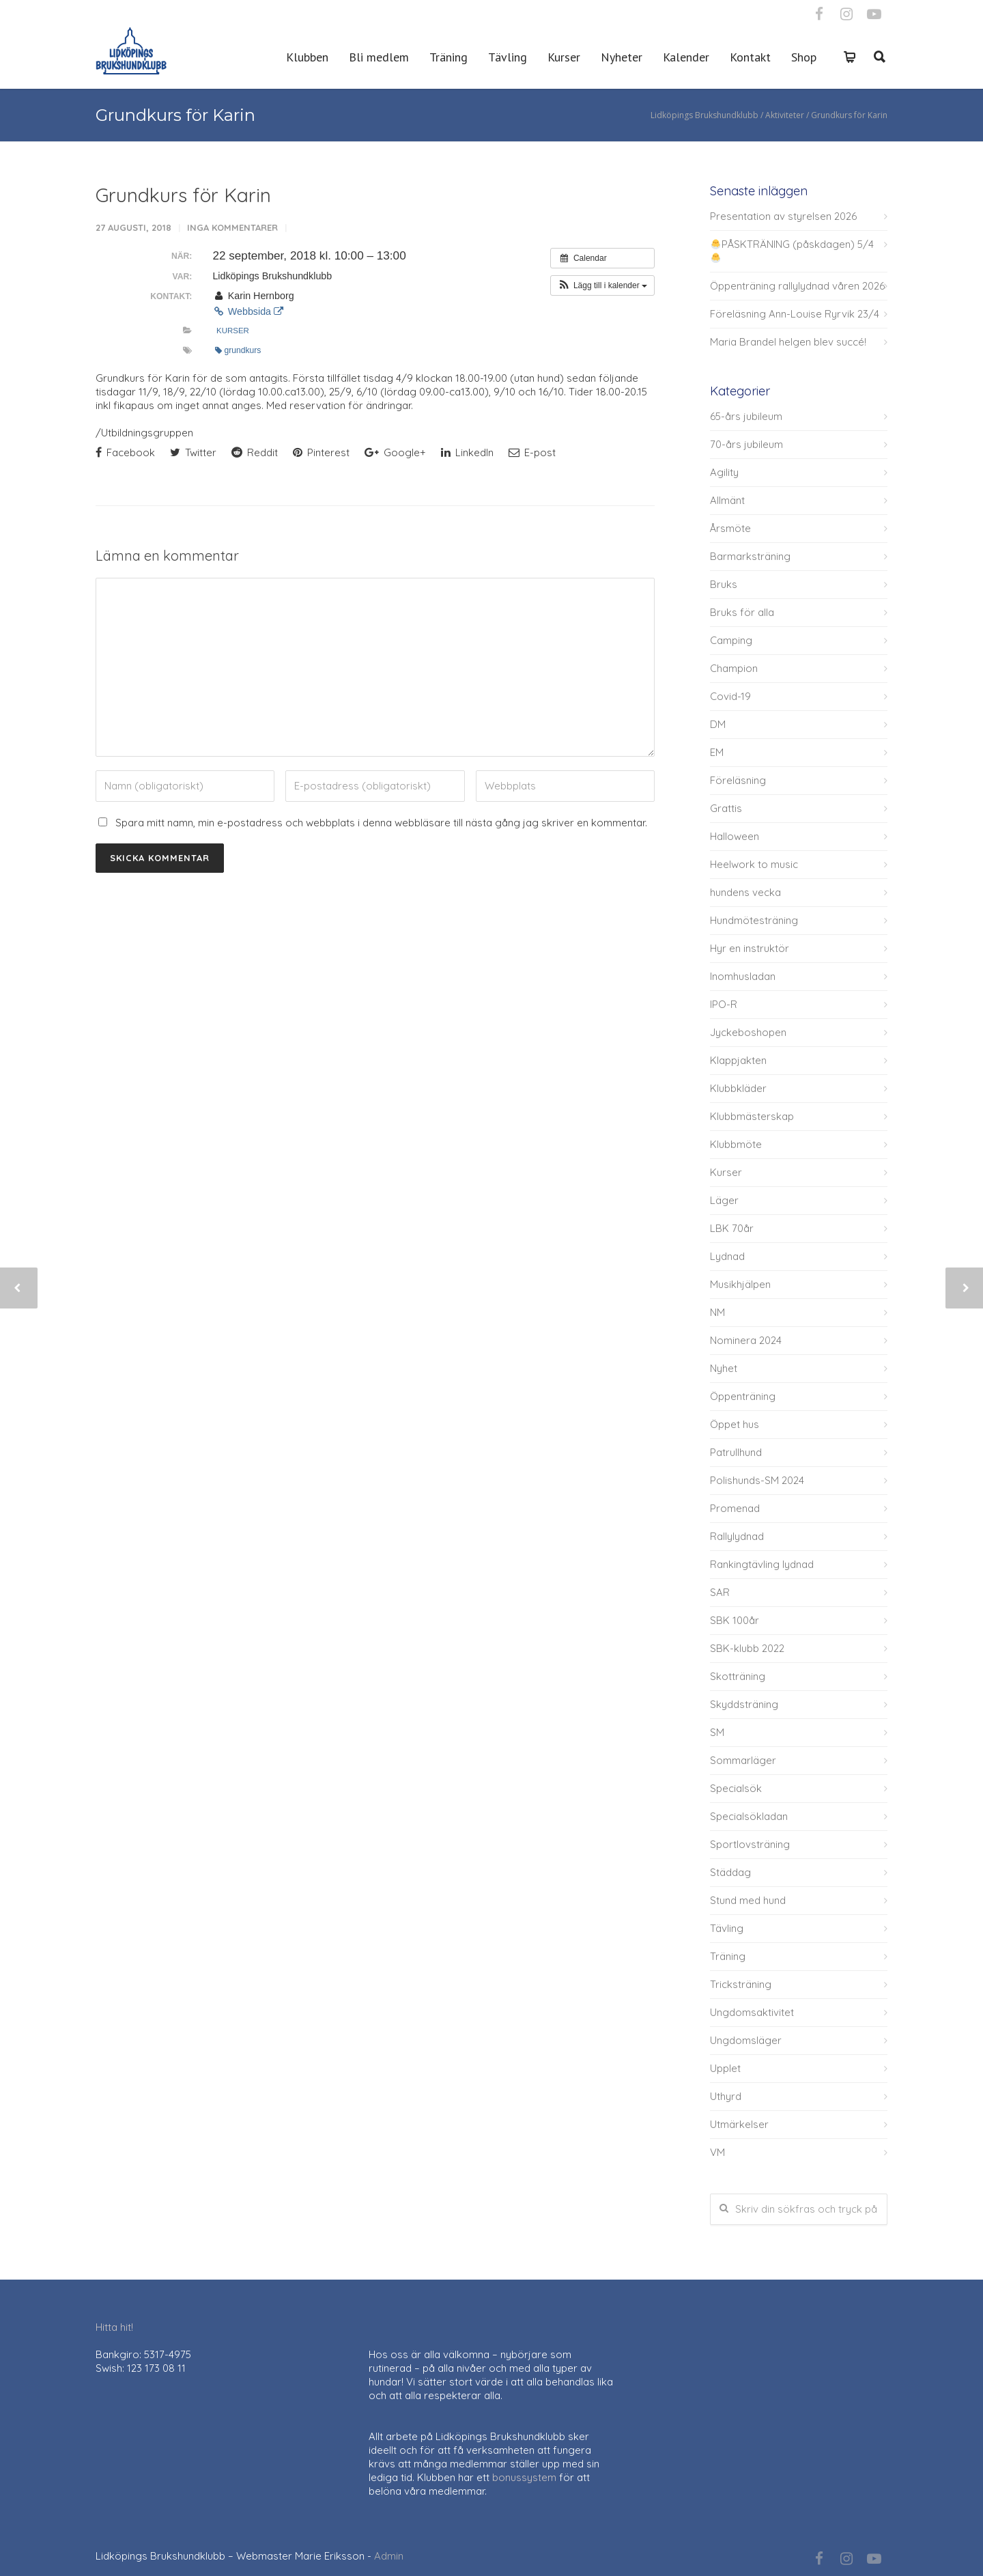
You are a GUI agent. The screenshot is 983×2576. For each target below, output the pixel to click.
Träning (448, 57)
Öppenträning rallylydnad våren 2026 (797, 285)
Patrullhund (736, 1452)
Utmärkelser (739, 2124)
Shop (803, 57)
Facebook (125, 452)
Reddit (254, 452)
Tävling (507, 57)
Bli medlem (379, 57)
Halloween (734, 836)
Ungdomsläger (746, 2040)
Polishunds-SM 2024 (757, 1480)
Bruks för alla (742, 612)
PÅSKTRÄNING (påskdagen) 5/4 (792, 250)
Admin (388, 2555)
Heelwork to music (754, 864)
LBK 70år (732, 1228)
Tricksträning (740, 1984)
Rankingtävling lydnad (762, 1564)
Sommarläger (743, 1760)
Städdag (730, 1872)
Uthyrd (725, 2096)
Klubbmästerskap (752, 1116)
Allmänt (727, 500)
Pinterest (321, 452)
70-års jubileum (746, 444)
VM (717, 2152)
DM (718, 724)
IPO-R (723, 1004)
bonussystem (524, 2477)
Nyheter (621, 57)
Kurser (563, 57)
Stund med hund (748, 1900)
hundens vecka (745, 892)
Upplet (725, 2068)
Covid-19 (730, 696)
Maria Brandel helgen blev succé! (788, 341)
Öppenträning (742, 1396)
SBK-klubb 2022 (747, 1648)
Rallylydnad (737, 1536)
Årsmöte (730, 528)
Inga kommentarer (232, 227)
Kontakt (750, 57)
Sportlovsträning (750, 1844)
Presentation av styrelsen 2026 (783, 216)
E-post (532, 452)
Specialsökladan (749, 1816)
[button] (602, 285)
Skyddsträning (744, 1704)
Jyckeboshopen (748, 1032)
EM (717, 752)
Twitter (193, 452)
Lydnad (727, 1256)
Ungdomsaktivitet (752, 2012)
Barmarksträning (750, 556)
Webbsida (247, 311)
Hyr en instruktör (749, 948)
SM (717, 1732)
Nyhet (723, 1368)
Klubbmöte (736, 1144)
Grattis (726, 808)
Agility (724, 472)
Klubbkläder (738, 1088)
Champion (734, 668)
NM (717, 1312)
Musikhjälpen (740, 1284)
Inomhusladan (742, 976)
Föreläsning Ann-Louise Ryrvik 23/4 (794, 313)
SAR (720, 1592)
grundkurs (238, 350)
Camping (731, 640)
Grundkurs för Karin (183, 195)
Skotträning (737, 1676)
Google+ (395, 452)
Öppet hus (734, 1424)
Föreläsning (738, 780)
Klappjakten (738, 1060)
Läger (724, 1200)
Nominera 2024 (746, 1340)
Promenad (735, 1508)
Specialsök (736, 1788)
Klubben (307, 57)
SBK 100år (734, 1620)
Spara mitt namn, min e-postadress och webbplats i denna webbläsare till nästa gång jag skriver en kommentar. (381, 822)
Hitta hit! (114, 2327)
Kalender (686, 57)
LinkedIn (467, 452)
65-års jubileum (746, 416)
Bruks (723, 584)
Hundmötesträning (754, 920)
